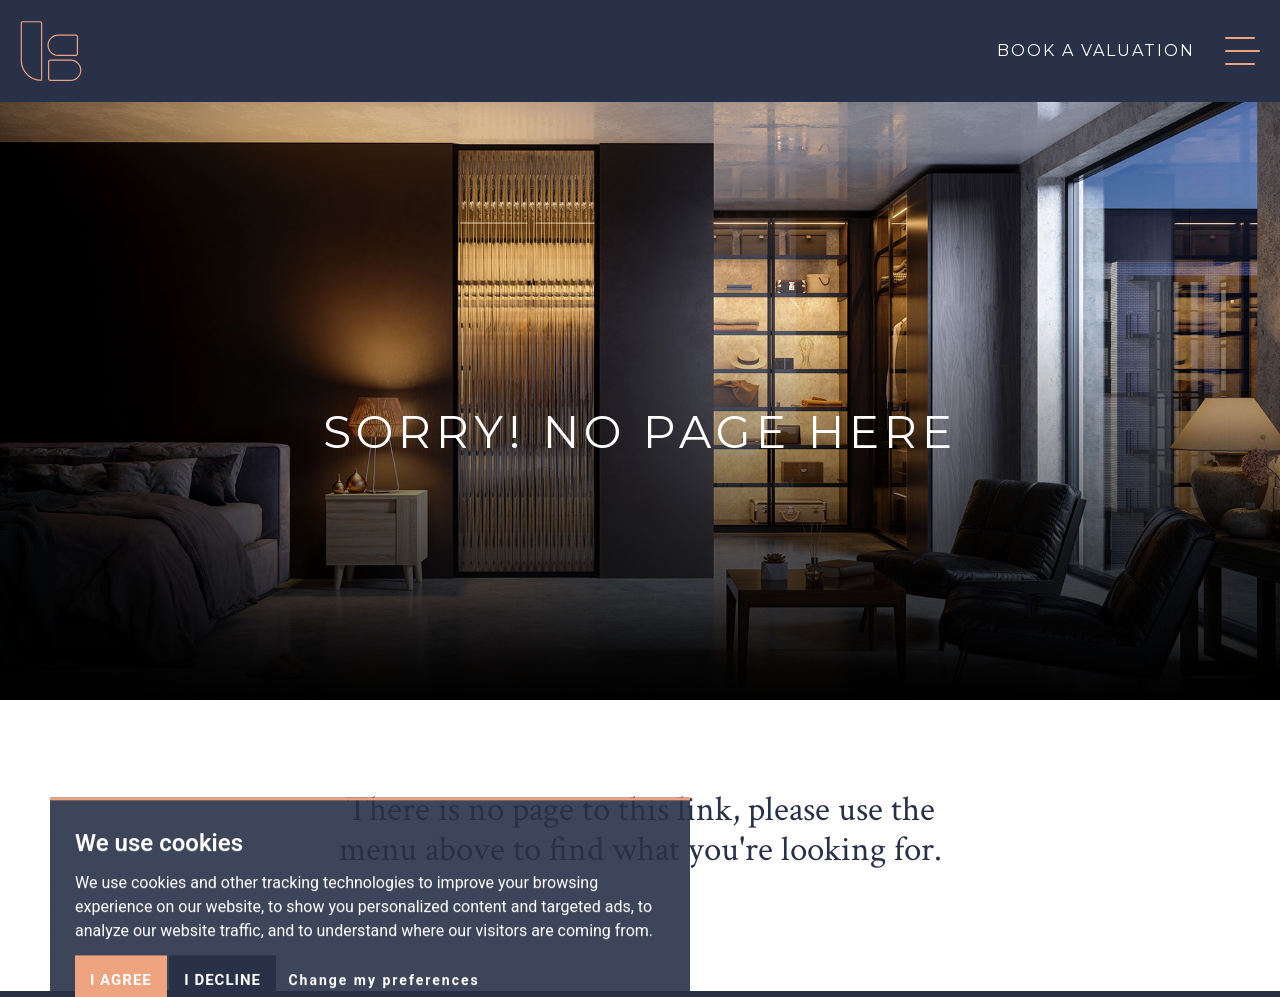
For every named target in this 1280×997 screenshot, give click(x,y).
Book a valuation (1096, 50)
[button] (1227, 51)
